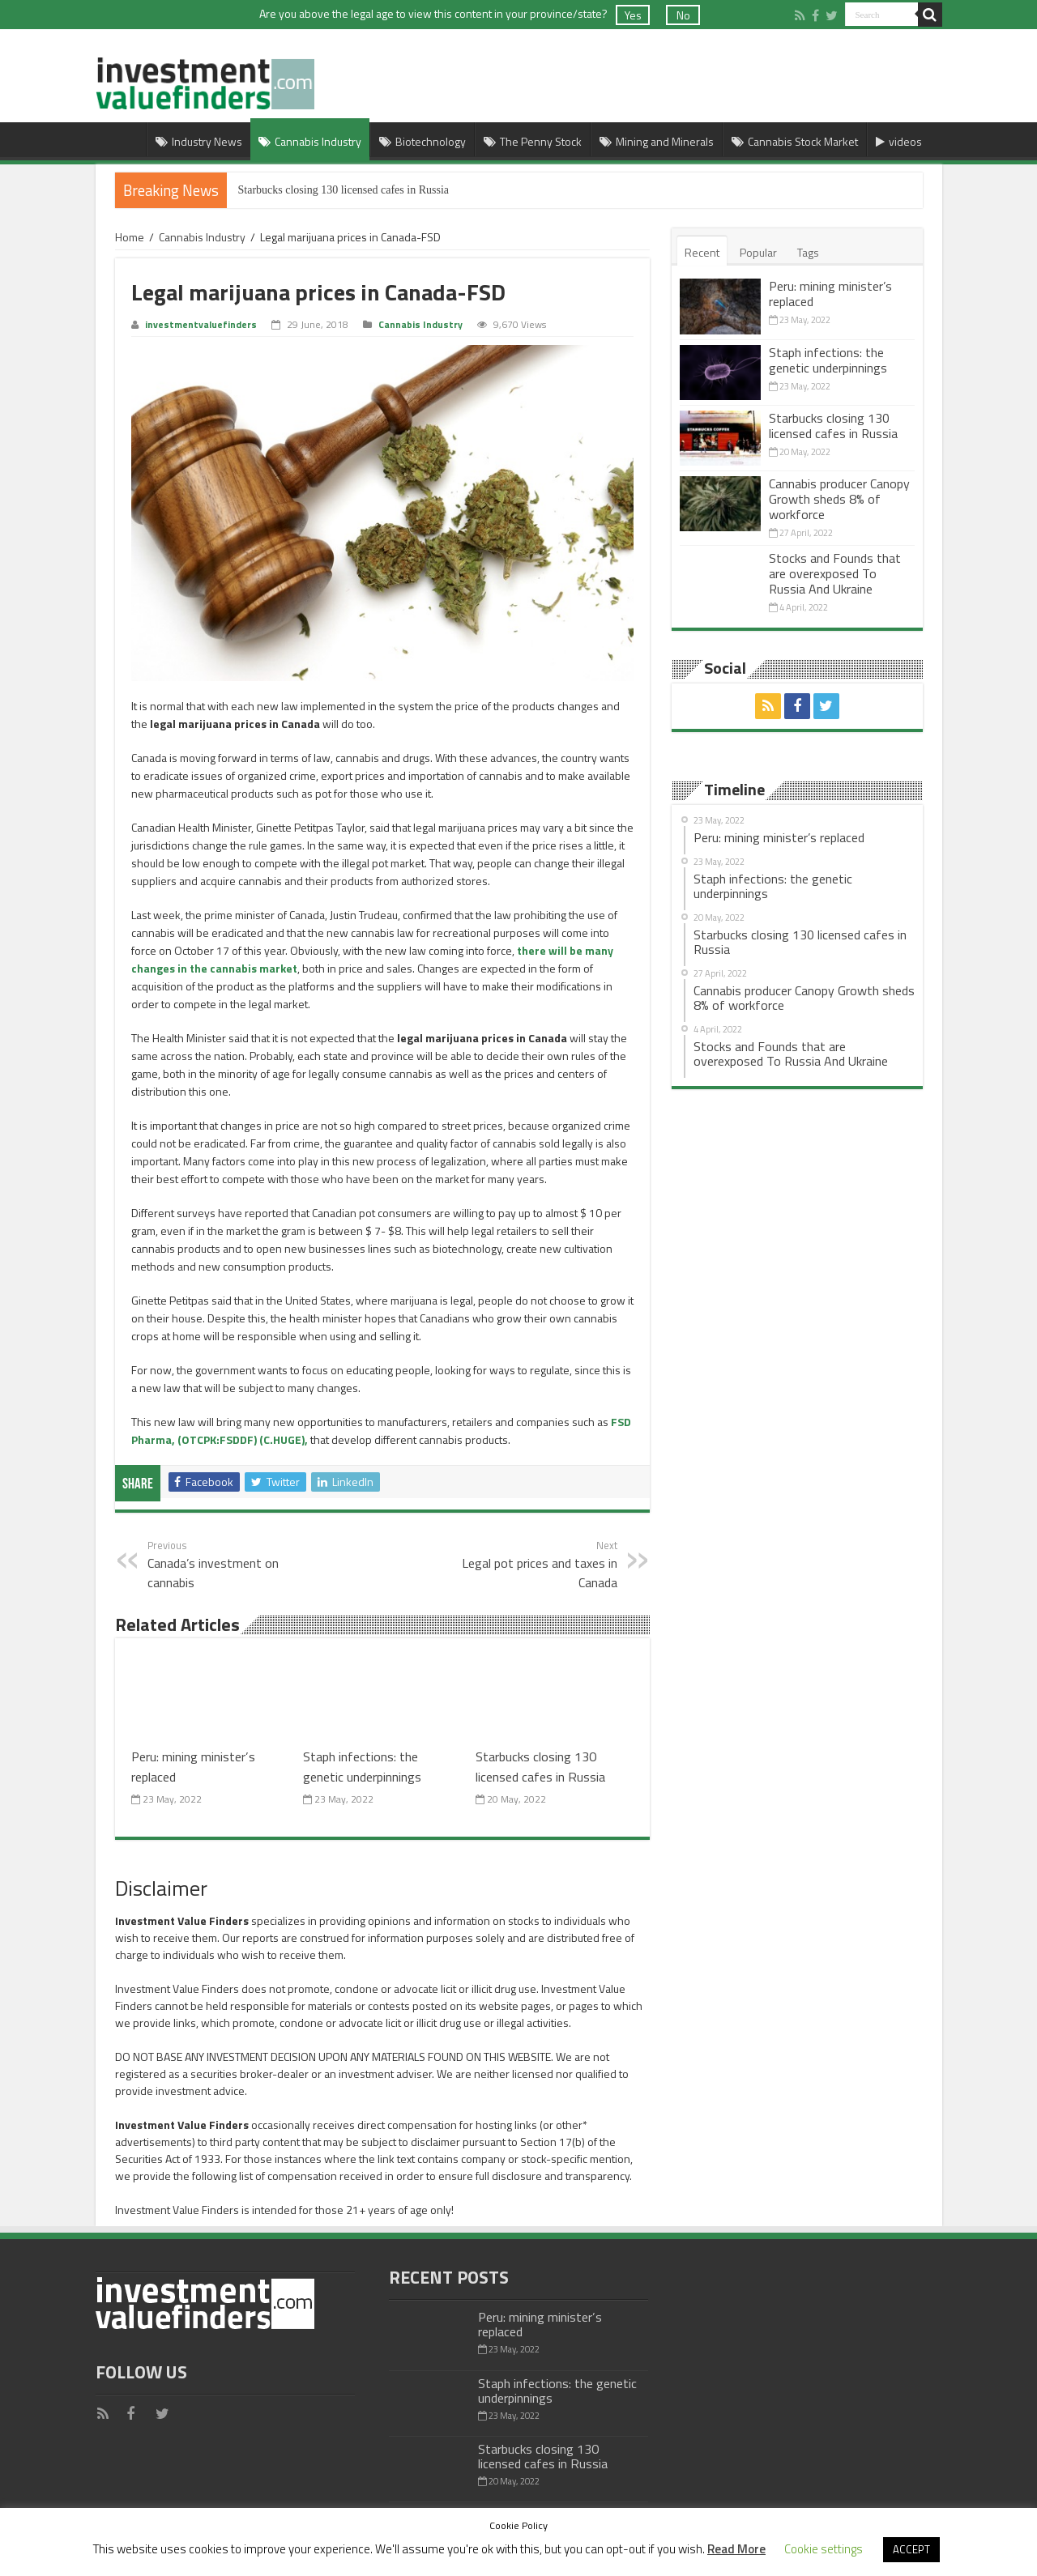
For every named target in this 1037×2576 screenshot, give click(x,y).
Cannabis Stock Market (795, 141)
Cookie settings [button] (823, 2549)
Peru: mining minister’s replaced (830, 293)
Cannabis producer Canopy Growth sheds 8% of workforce (839, 499)
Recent (702, 252)
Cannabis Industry (309, 141)
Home (125, 139)
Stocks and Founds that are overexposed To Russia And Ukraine (835, 573)
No (683, 14)
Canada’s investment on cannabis (230, 1564)
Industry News (199, 141)
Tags (808, 252)
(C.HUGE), (283, 1439)
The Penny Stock (533, 141)
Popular (758, 252)
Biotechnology (422, 141)
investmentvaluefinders (201, 324)
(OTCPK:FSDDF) (217, 1439)
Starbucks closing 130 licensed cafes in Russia (344, 190)
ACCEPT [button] (911, 2549)
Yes (633, 14)
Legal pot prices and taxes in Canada (534, 1564)
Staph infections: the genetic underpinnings (362, 1766)
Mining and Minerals (657, 141)
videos (899, 141)
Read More (736, 2549)
